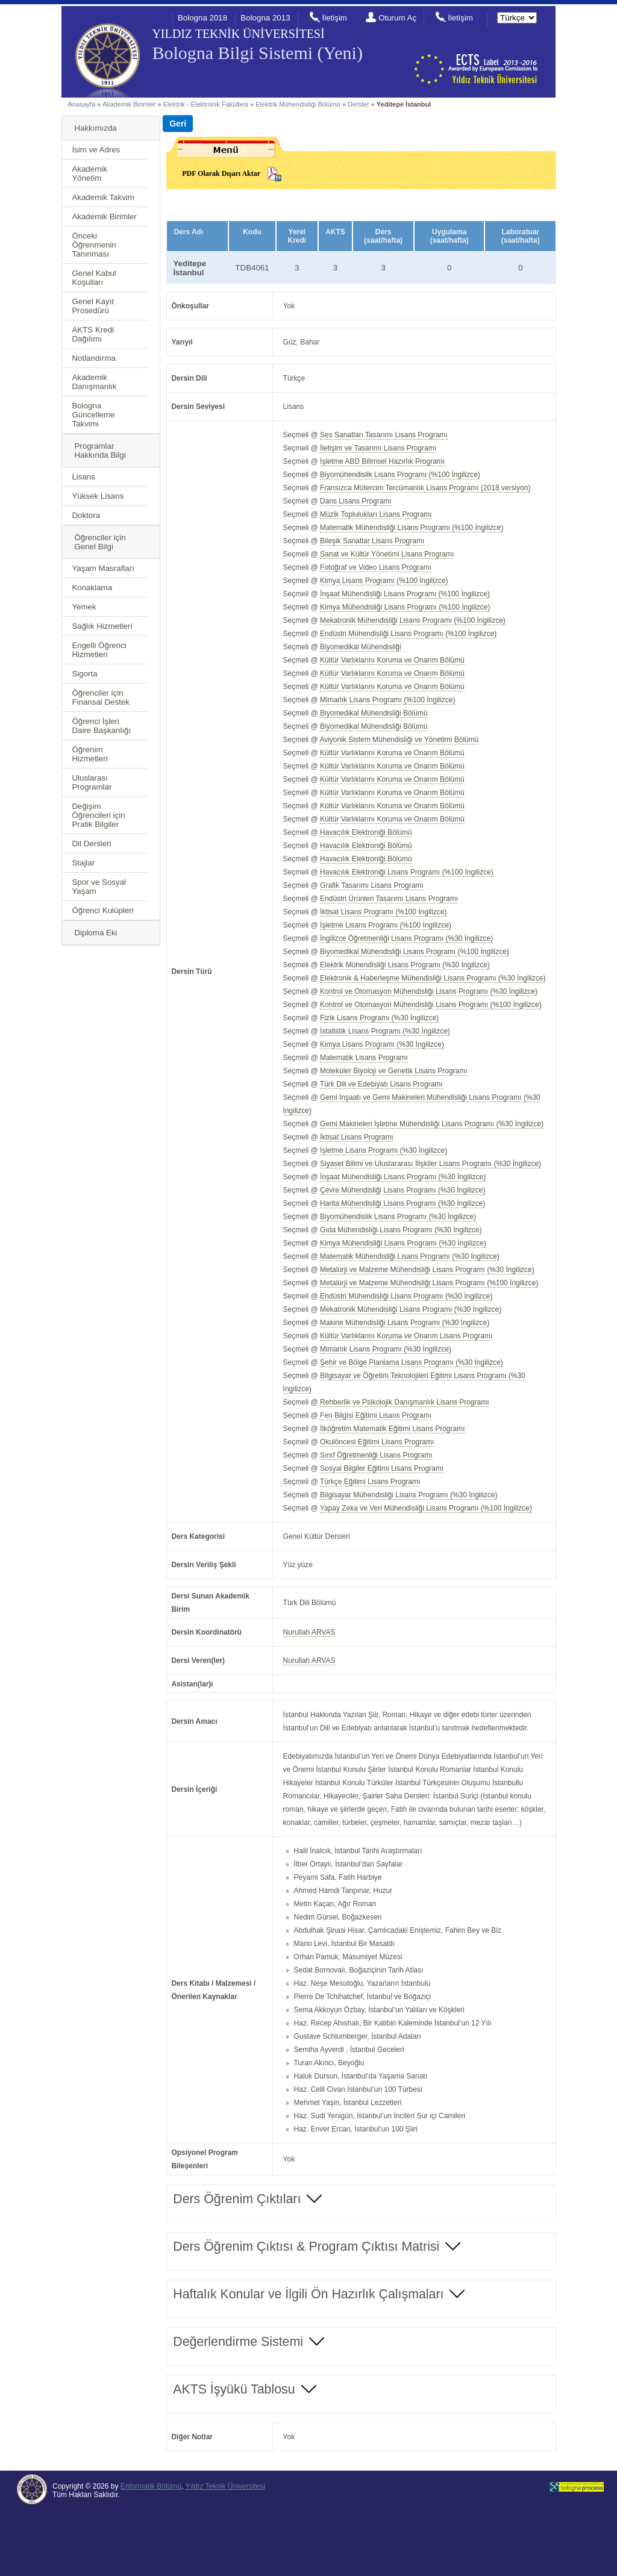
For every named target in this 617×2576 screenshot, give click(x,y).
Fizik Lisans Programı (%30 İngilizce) (379, 1018)
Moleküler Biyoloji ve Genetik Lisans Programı (393, 1071)
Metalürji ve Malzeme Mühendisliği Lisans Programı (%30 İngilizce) (427, 1269)
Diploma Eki (95, 932)
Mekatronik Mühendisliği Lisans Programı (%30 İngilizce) (410, 1309)
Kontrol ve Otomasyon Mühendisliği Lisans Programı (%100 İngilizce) (431, 1004)
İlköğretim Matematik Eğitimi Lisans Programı (392, 1428)
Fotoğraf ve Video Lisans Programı (375, 567)
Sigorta (84, 673)
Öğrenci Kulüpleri (102, 910)
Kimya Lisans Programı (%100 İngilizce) (384, 580)
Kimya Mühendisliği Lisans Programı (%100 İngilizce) (405, 607)
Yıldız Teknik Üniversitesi (225, 2486)
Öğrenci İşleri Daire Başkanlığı (101, 726)
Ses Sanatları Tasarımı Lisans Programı (384, 435)
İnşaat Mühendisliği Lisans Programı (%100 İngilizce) (405, 594)
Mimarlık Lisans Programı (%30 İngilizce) (385, 1349)
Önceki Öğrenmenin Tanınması (94, 244)
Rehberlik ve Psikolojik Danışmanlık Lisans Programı (404, 1402)
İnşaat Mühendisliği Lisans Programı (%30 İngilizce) (403, 1177)
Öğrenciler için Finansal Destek (101, 697)
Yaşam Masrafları (103, 568)
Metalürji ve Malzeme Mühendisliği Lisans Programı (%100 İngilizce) (429, 1283)
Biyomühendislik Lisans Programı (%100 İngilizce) (400, 474)
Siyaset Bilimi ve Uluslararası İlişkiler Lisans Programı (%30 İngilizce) (430, 1163)
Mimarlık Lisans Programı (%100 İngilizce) (387, 700)
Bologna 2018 (202, 17)
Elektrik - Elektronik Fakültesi (205, 104)
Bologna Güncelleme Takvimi (93, 414)
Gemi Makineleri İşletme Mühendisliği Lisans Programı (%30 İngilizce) (431, 1124)
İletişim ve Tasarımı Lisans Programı (378, 448)
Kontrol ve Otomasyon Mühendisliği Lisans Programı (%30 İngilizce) (428, 991)
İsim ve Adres (96, 149)
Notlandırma (94, 358)
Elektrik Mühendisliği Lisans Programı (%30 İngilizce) (405, 965)
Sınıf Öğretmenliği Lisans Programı (376, 1455)
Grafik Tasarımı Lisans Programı (372, 885)
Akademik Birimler (129, 104)
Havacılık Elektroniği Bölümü (366, 832)
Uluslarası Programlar (91, 782)
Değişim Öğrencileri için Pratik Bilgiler (98, 815)
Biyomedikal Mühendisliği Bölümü (374, 713)
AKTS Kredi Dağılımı (93, 334)
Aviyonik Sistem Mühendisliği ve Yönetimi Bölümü (398, 739)
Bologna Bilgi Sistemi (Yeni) (257, 53)
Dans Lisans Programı (356, 501)
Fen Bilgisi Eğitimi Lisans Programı (375, 1415)
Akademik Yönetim (89, 173)
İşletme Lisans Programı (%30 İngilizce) (383, 1150)
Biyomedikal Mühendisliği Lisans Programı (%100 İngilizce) (414, 951)
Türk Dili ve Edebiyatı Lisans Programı (381, 1084)
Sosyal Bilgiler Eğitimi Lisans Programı (381, 1468)
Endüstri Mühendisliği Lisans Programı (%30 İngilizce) (406, 1296)
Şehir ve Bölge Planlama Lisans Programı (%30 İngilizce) (411, 1362)
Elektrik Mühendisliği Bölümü (297, 104)
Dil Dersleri (91, 843)
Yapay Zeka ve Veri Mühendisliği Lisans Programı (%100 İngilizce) (426, 1508)
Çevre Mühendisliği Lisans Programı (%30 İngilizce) (402, 1190)
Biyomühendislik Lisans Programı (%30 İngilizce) (398, 1216)
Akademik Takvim (103, 197)
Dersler (358, 104)
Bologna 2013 (265, 17)
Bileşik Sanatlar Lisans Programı (372, 541)
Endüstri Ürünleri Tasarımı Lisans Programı (389, 898)
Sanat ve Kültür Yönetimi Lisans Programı (387, 554)
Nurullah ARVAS (309, 1632)
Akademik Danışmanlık (94, 382)
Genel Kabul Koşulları (94, 278)
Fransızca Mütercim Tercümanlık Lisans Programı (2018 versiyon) (425, 488)
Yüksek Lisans (98, 496)
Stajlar (83, 862)
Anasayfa (81, 104)
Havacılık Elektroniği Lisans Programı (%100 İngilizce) (406, 872)
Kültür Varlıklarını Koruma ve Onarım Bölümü (392, 660)
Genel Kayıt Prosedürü (93, 306)
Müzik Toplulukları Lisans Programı (376, 514)
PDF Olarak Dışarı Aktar (221, 173)
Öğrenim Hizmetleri (89, 754)
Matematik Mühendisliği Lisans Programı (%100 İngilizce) (411, 527)
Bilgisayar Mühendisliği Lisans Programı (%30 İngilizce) (408, 1495)
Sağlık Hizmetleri (102, 626)
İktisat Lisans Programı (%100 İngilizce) (383, 912)
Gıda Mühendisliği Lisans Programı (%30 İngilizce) (400, 1230)
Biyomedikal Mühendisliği (360, 647)
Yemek (84, 606)
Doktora (86, 515)
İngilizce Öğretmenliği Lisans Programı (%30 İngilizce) (406, 938)
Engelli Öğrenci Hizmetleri (99, 650)
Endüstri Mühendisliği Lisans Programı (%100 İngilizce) (408, 633)
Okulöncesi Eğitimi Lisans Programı (377, 1442)
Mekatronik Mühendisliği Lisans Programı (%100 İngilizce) (413, 620)
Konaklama (92, 587)
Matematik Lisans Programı (364, 1057)
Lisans (83, 476)
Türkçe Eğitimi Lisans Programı (370, 1481)
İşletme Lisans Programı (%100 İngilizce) (385, 925)
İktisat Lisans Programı (356, 1137)
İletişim (334, 17)
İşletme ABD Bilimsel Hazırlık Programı (382, 461)
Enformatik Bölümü (151, 2486)
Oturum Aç (397, 17)
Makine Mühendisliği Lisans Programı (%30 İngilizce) (404, 1322)
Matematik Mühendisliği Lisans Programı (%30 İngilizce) (410, 1256)
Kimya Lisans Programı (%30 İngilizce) (382, 1044)
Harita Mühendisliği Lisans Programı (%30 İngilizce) (402, 1203)
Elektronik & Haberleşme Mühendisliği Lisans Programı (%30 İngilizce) (432, 978)
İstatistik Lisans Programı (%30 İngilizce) (385, 1031)
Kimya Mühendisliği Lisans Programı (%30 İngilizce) (403, 1243)
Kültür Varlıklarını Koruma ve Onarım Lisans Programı (406, 1336)
